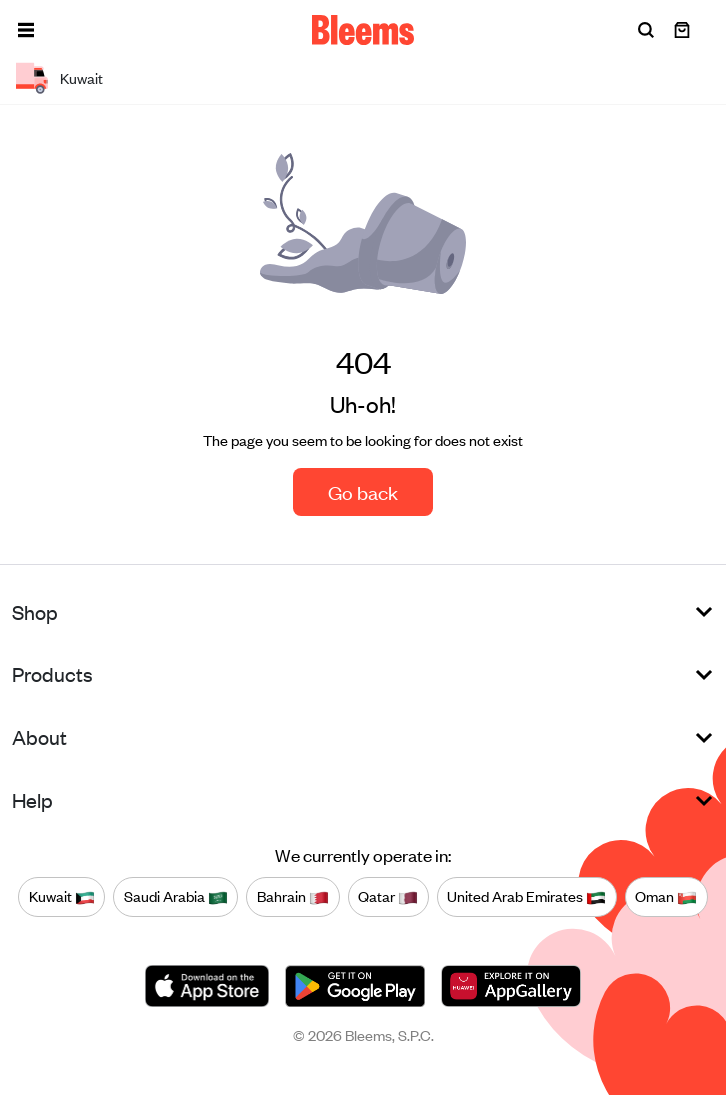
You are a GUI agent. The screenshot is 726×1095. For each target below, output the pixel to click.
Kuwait (62, 896)
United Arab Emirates (526, 896)
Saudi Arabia (176, 896)
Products (52, 673)
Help (32, 799)
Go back (363, 491)
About (39, 736)
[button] (26, 30)
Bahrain (293, 896)
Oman (666, 896)
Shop (35, 611)
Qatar (388, 896)
